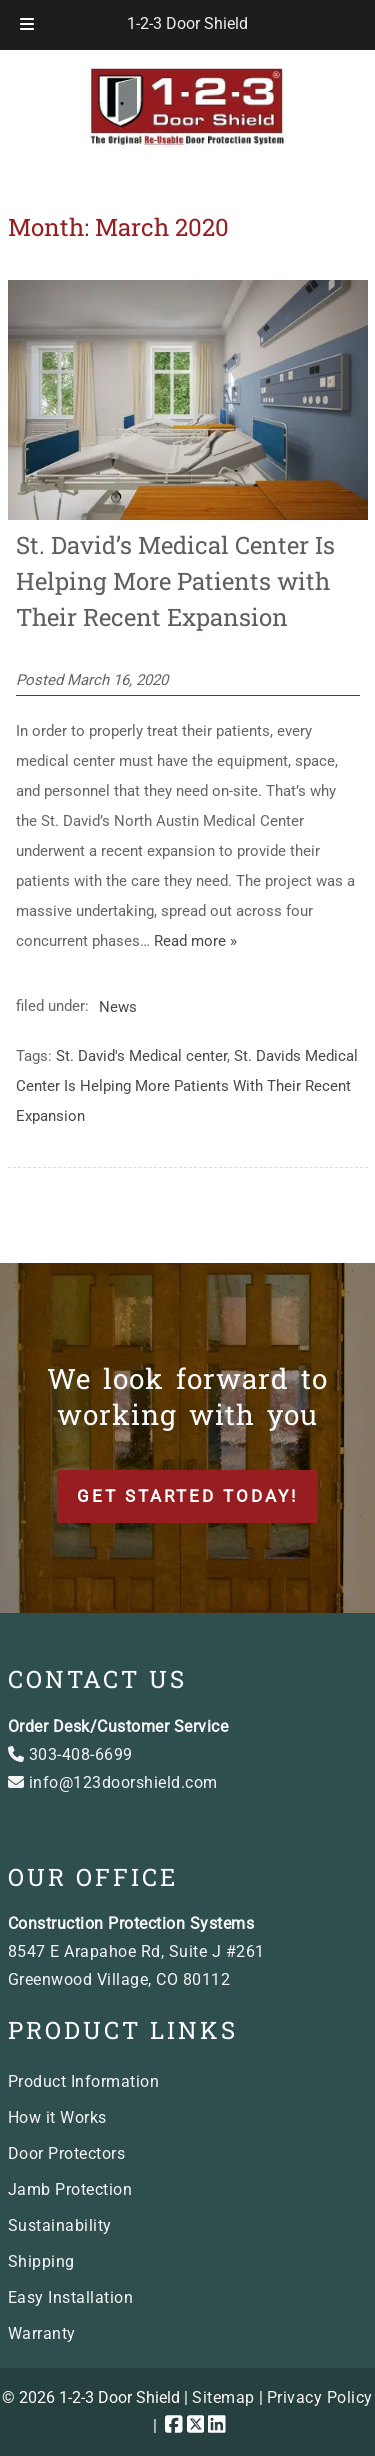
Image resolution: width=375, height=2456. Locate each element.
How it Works (57, 2117)
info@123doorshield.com (113, 1782)
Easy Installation (71, 2297)
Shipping (41, 2261)
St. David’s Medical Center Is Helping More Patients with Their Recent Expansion (175, 581)
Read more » (195, 941)
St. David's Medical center (141, 1056)
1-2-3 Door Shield (187, 23)
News (118, 1006)
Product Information (84, 2081)
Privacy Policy (320, 2397)
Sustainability (60, 2225)
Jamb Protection (70, 2189)
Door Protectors (67, 2153)
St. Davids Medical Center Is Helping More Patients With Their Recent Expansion (187, 1086)
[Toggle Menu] (27, 25)
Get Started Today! (187, 1496)
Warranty (42, 2333)
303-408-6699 (70, 1754)
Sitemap (223, 2397)
